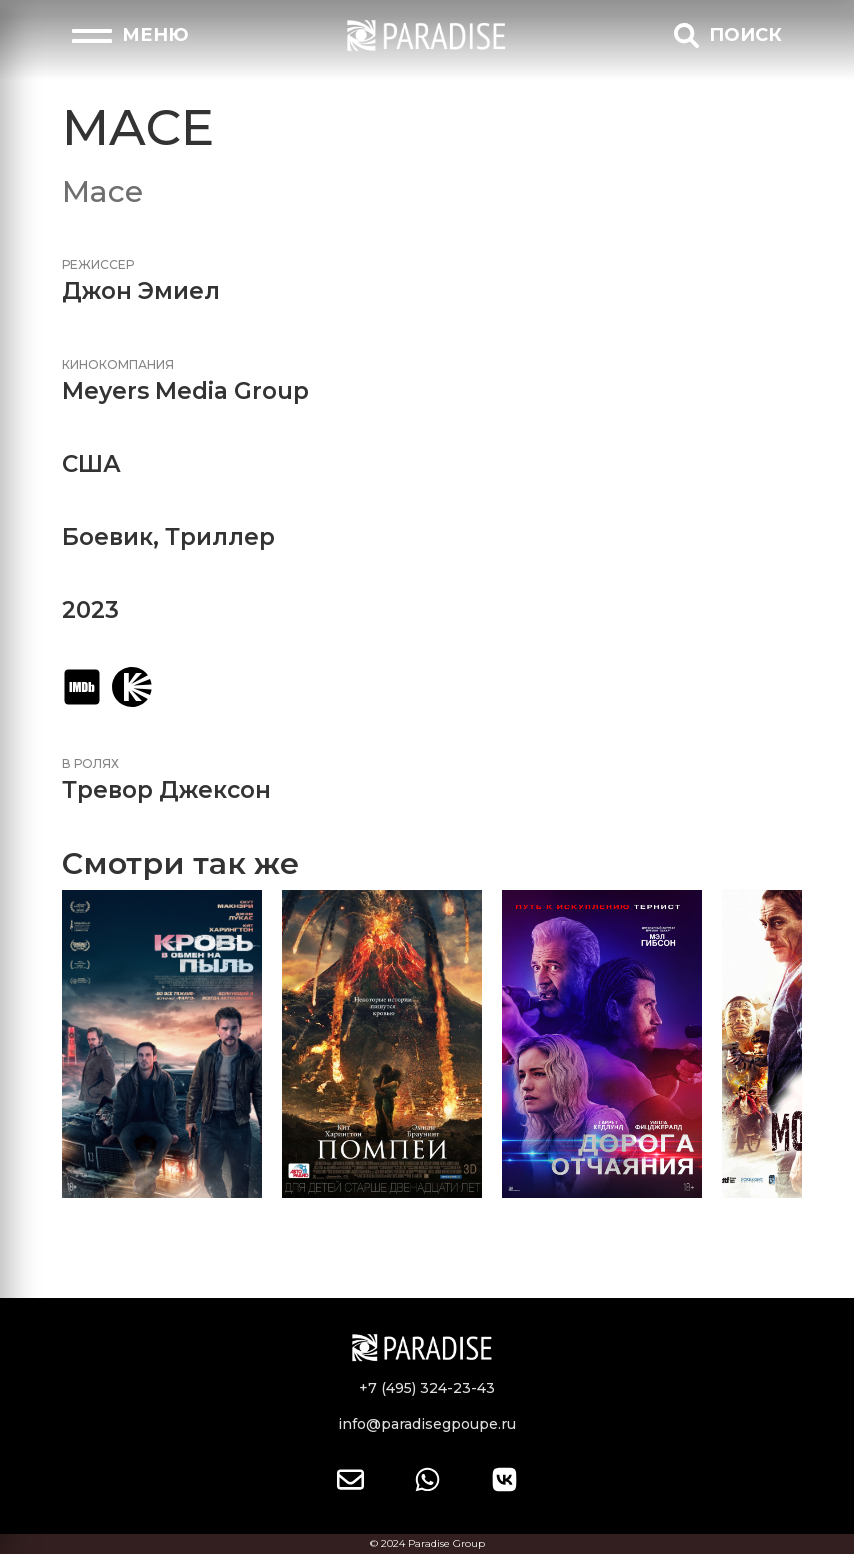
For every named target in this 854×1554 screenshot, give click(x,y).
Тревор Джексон (166, 790)
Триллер (220, 537)
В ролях (90, 763)
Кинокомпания (118, 364)
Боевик (107, 537)
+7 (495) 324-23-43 (427, 1388)
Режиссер (98, 264)
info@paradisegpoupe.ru (427, 1424)
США (91, 464)
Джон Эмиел (141, 291)
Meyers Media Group (185, 391)
